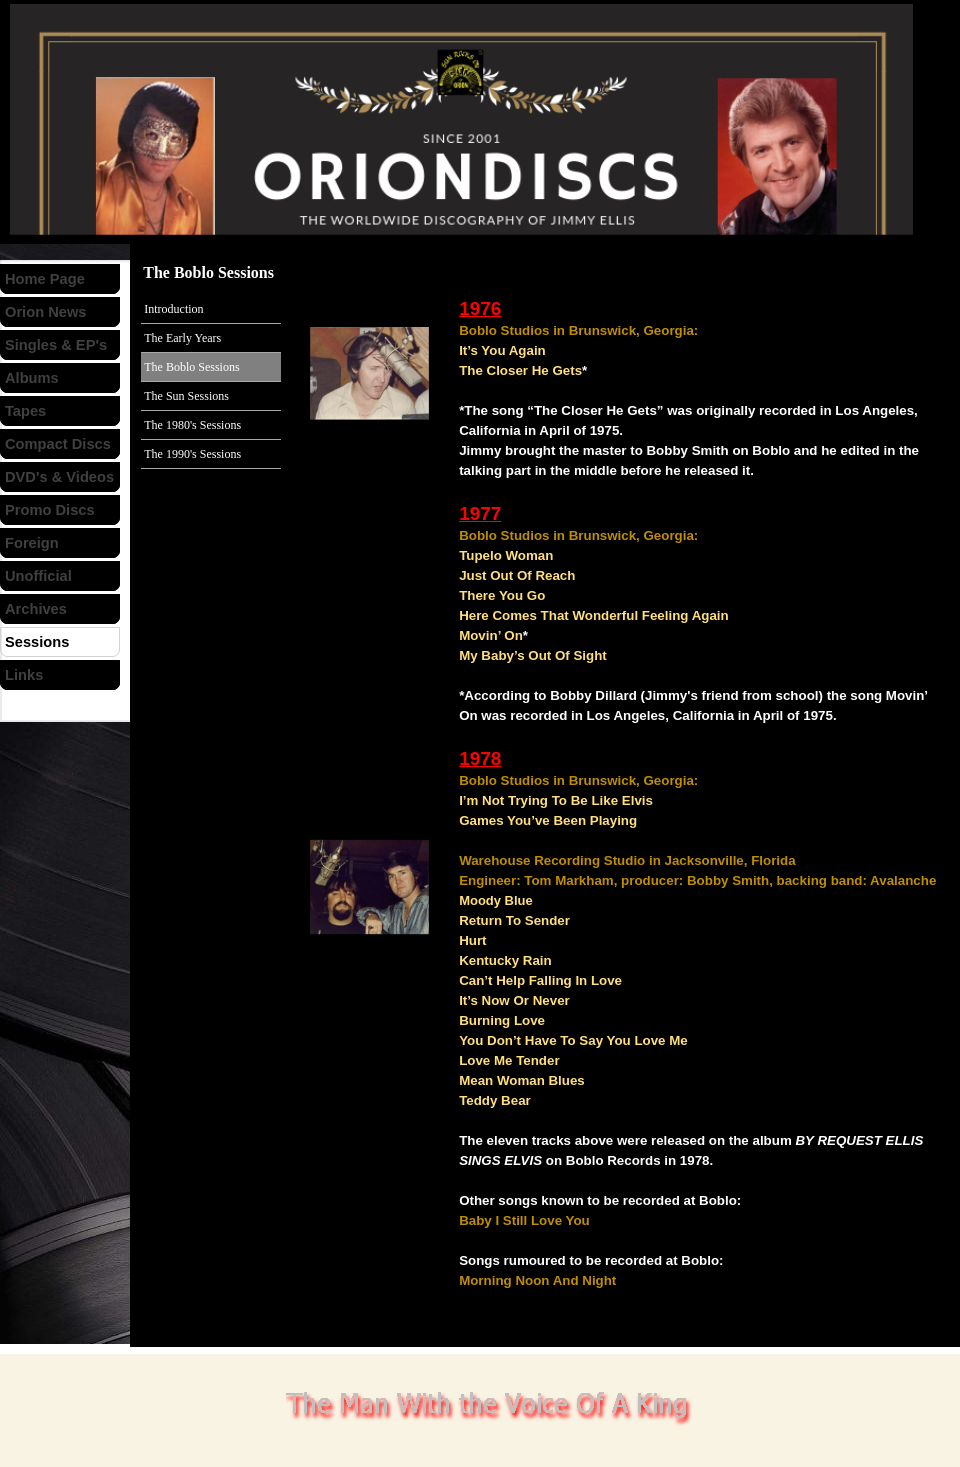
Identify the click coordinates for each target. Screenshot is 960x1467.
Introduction (173, 309)
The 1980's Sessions (192, 425)
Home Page (45, 279)
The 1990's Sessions (192, 454)
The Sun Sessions (186, 396)
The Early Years (182, 338)
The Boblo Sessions (191, 367)
